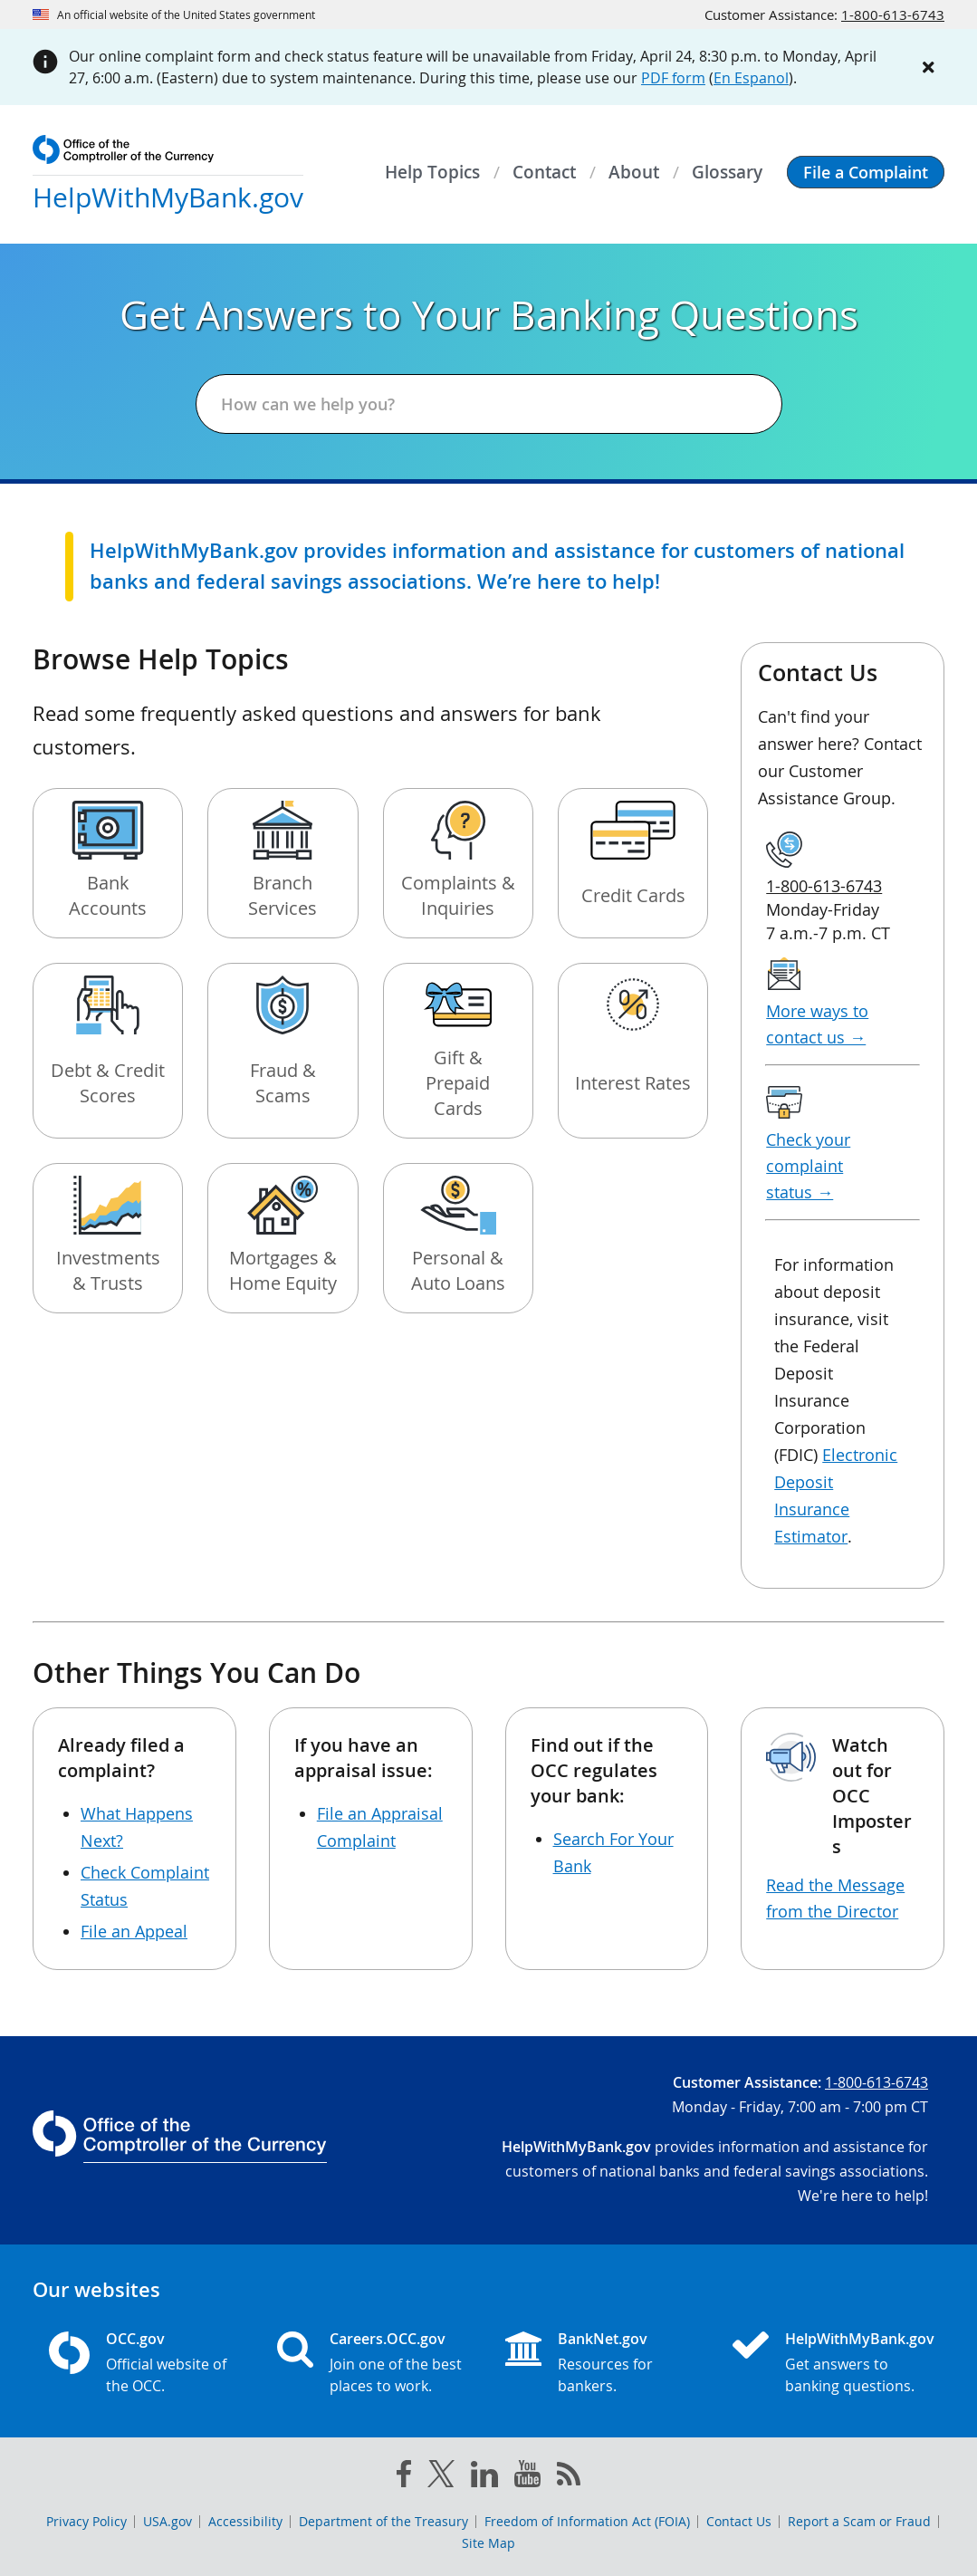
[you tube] (527, 2477)
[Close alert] (928, 67)
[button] (865, 172)
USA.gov (167, 2521)
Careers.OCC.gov (387, 2339)
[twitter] (441, 2477)
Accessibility (245, 2521)
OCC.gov (135, 2339)
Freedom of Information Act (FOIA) (587, 2521)
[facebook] (404, 2477)
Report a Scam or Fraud (859, 2521)
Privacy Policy (86, 2521)
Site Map (488, 2543)
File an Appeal (134, 1931)
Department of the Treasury (383, 2521)
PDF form (673, 78)
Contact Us (738, 2521)
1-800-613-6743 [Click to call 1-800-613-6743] (892, 14)
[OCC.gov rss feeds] (568, 2477)
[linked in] (484, 2477)
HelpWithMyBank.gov (856, 2339)
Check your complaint (808, 1166)
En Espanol (751, 78)
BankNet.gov (602, 2339)
